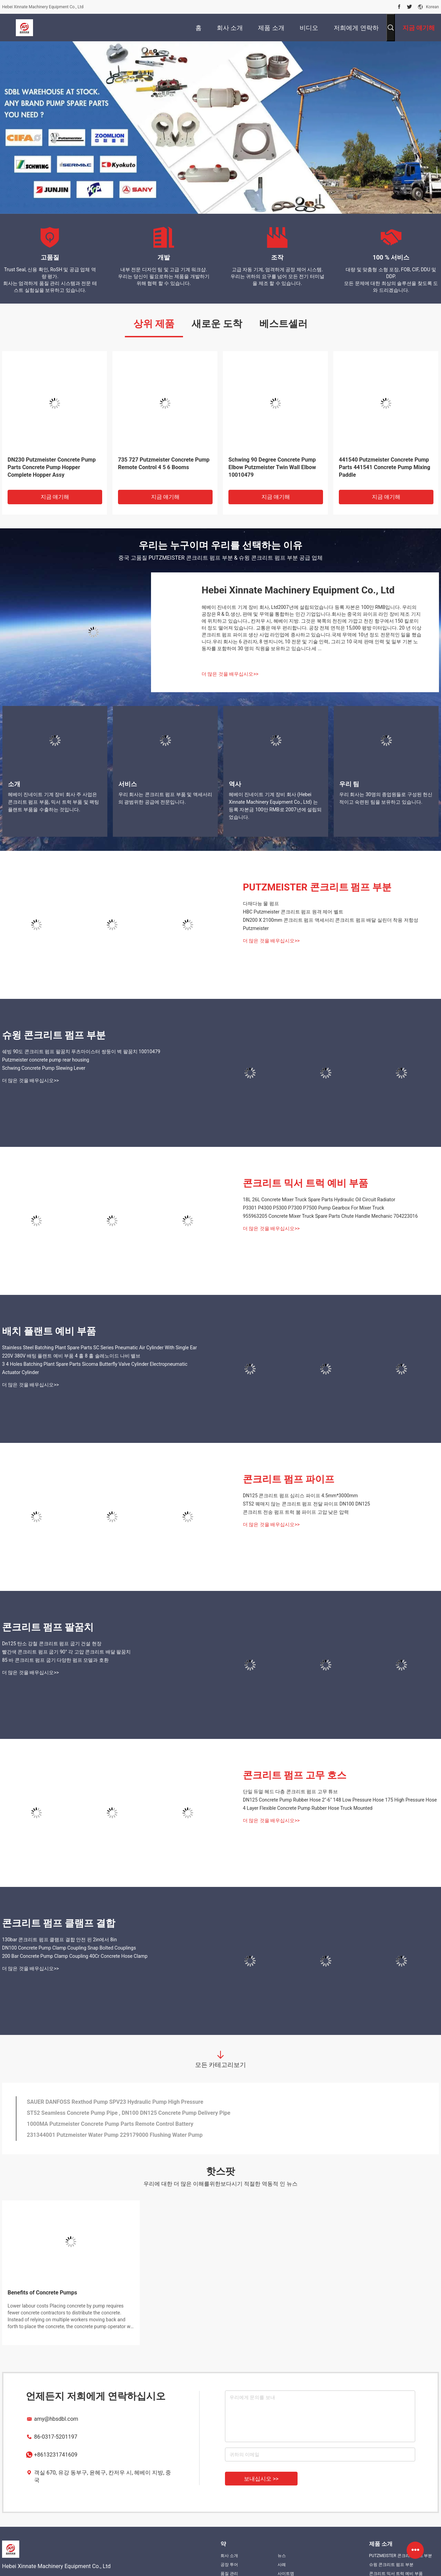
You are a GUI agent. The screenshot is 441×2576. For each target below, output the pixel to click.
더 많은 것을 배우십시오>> (230, 674)
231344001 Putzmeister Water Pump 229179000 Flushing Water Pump (115, 2135)
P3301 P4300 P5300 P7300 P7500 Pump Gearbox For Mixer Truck (313, 1208)
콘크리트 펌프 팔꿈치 (48, 1627)
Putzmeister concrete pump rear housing (45, 1060)
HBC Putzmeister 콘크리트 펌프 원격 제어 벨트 (293, 912)
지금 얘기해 (55, 497)
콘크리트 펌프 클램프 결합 (58, 1923)
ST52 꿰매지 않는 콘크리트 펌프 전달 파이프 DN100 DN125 (306, 1504)
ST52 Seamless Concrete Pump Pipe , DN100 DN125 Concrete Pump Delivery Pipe (128, 2113)
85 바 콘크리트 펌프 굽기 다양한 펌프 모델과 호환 (55, 1660)
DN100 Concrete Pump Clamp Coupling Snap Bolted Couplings (69, 1948)
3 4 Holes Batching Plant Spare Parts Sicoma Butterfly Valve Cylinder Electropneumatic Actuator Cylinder (94, 1368)
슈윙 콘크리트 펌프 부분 (54, 1035)
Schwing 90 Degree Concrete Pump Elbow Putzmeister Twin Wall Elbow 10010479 (272, 467)
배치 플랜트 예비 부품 (49, 1331)
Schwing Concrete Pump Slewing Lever (43, 1068)
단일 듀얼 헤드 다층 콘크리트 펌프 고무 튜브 (290, 1791)
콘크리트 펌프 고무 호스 (294, 1775)
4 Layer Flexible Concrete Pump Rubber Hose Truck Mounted (308, 1808)
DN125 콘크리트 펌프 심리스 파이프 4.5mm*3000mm (300, 1495)
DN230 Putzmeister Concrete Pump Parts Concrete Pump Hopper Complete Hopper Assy (52, 467)
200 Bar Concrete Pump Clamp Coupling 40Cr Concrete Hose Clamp (75, 1956)
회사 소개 (229, 2555)
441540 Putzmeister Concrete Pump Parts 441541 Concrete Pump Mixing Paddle (384, 467)
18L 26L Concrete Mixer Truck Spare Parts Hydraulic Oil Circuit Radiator (319, 1199)
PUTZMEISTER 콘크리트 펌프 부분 (317, 887)
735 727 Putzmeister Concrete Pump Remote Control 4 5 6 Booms (163, 463)
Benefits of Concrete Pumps (42, 2292)
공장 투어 (229, 2564)
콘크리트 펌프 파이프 (288, 1479)
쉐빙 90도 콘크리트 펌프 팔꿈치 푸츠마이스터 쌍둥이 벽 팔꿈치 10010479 (81, 1051)
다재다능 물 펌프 (261, 903)
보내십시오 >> (261, 2478)
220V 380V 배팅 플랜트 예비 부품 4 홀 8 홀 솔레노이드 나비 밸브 (71, 1356)
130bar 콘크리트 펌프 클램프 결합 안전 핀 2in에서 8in (59, 1939)
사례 (282, 2564)
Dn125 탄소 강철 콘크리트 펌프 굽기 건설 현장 (51, 1643)
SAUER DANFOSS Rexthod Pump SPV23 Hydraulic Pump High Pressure (115, 2102)
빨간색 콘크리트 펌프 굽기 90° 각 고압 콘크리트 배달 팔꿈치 (66, 1652)
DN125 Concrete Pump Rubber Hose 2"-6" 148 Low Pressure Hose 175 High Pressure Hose (340, 1800)
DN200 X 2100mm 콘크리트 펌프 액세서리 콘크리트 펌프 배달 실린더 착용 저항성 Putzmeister (330, 924)
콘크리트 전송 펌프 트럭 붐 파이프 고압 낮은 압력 (296, 1512)
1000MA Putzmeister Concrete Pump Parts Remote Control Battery (110, 2124)
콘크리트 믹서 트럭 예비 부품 (305, 1183)
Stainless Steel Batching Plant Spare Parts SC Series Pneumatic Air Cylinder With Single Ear (99, 1347)
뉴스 (282, 2555)
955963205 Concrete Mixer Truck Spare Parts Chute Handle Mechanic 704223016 (330, 1216)
